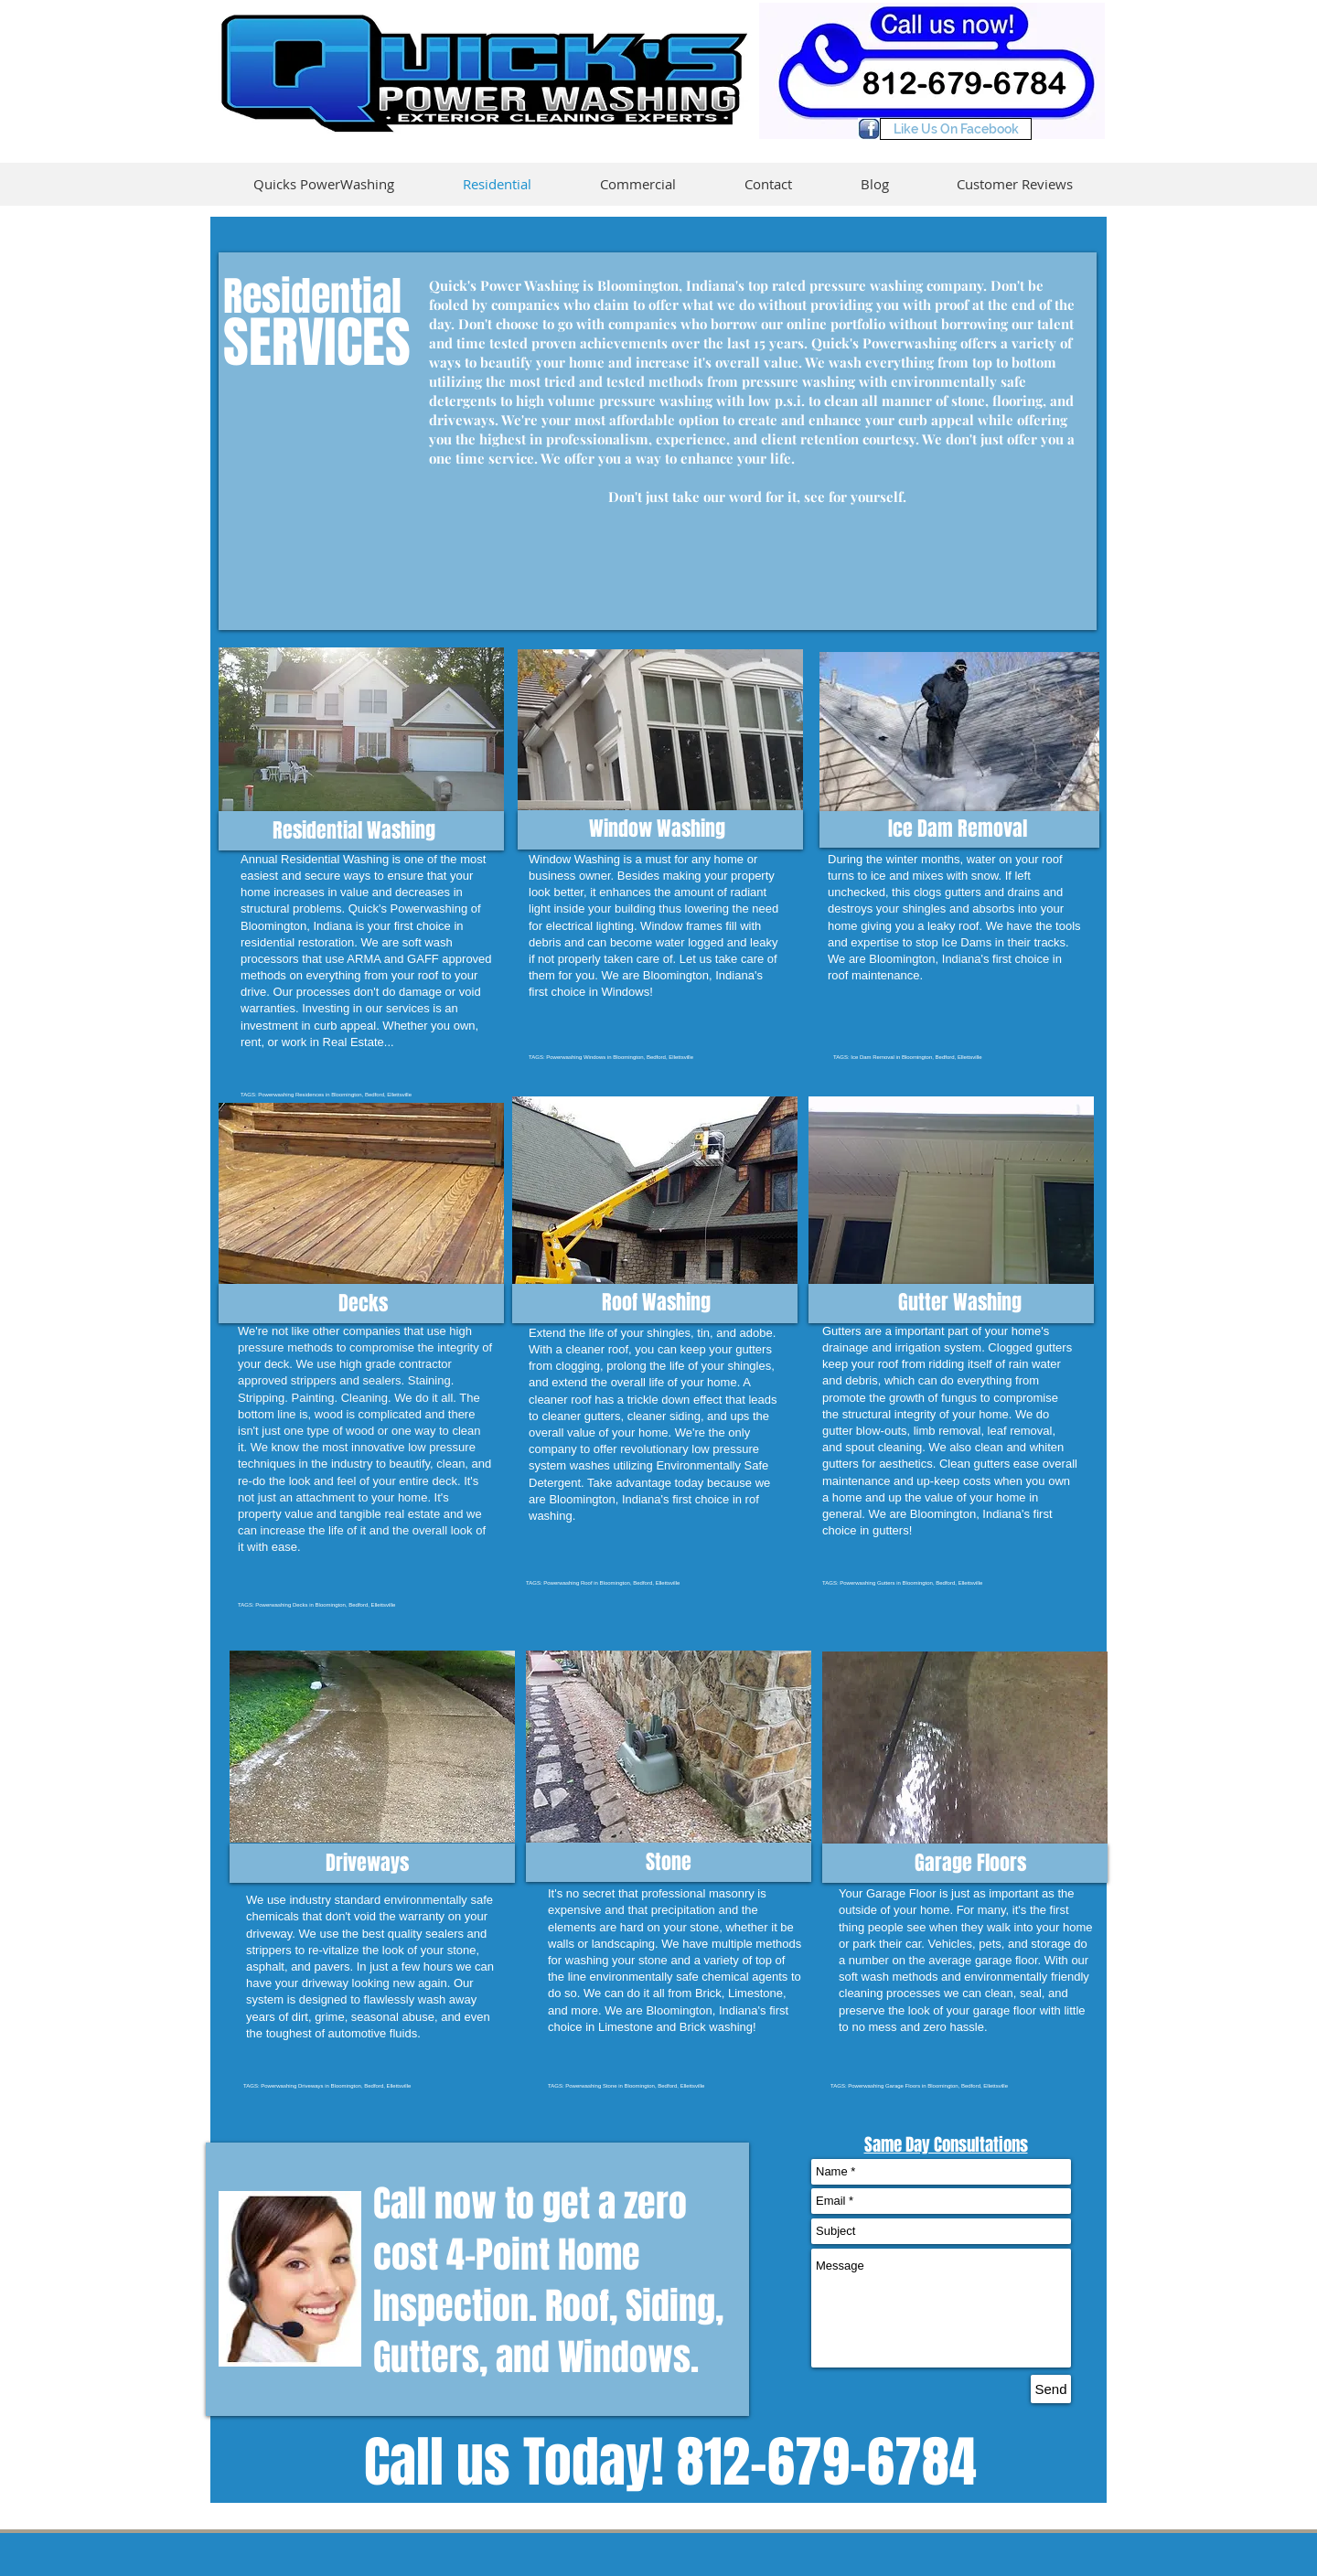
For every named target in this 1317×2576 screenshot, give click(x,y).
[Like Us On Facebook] (956, 129)
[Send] (1051, 2389)
